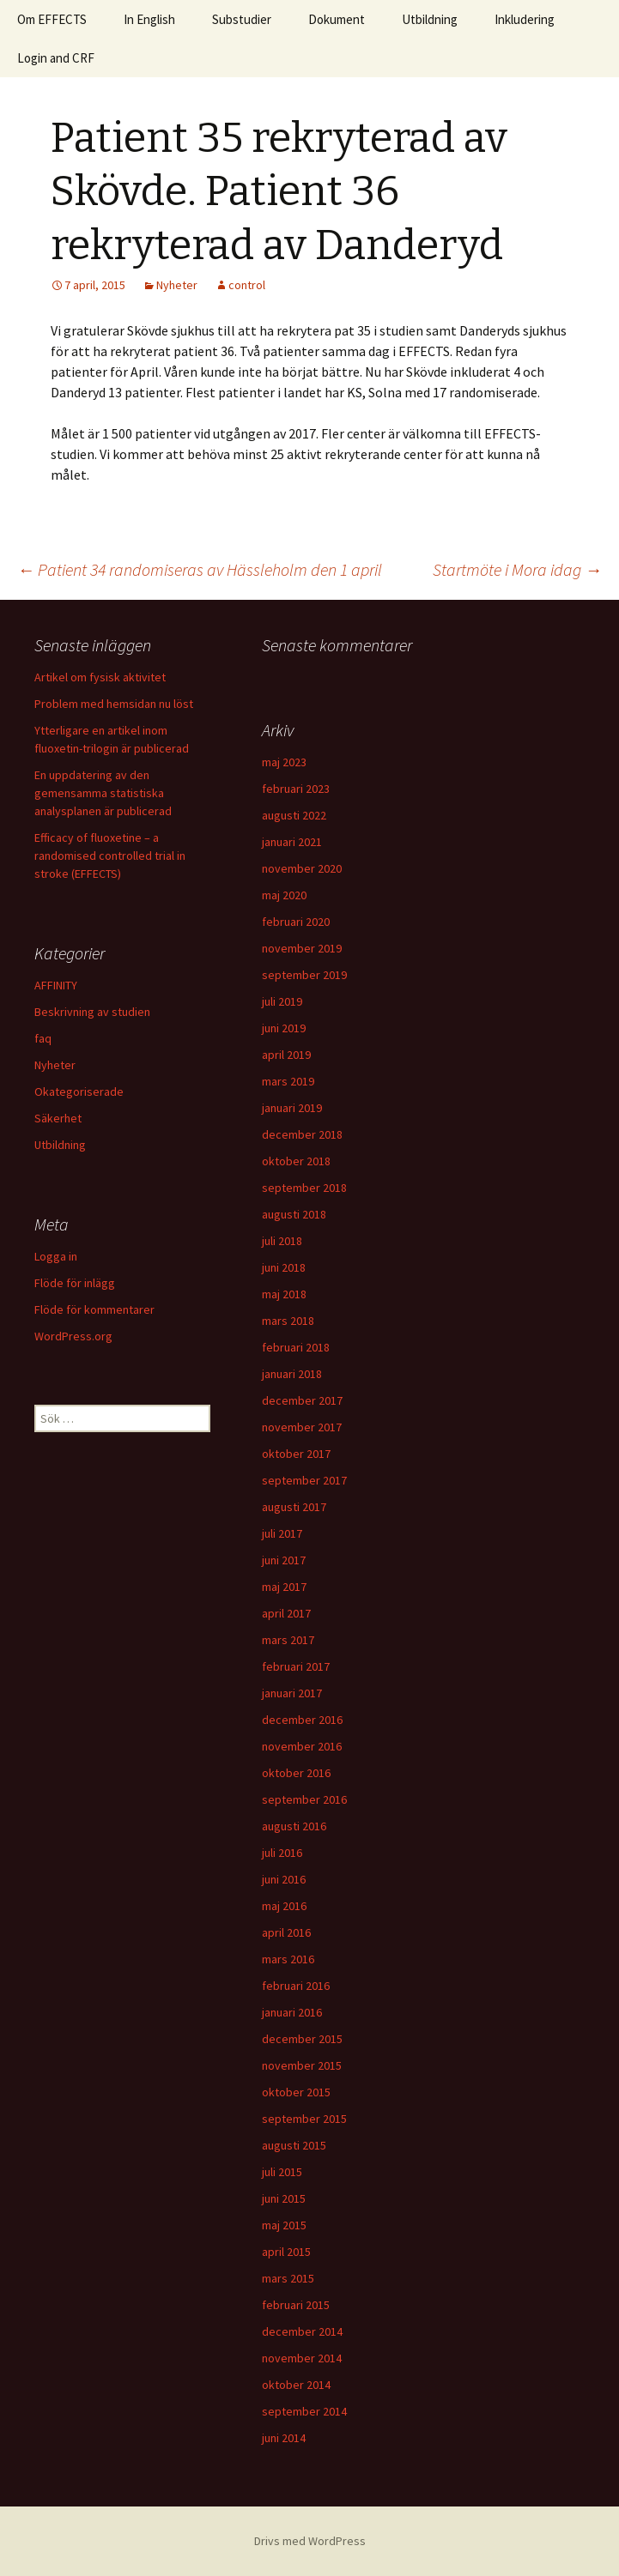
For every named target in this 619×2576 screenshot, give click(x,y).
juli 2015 (282, 2172)
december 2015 (302, 2039)
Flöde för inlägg (74, 1283)
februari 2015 (296, 2305)
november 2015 (302, 2065)
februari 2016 (296, 1985)
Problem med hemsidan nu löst (113, 703)
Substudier (241, 19)
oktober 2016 (296, 1773)
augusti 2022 (294, 815)
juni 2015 (284, 2198)
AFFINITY (55, 985)
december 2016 (302, 1719)
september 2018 (304, 1187)
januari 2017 (292, 1693)
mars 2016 (288, 1959)
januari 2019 (292, 1108)
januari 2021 (292, 842)
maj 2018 (284, 1294)
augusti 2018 (294, 1214)
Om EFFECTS (52, 19)
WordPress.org (73, 1336)
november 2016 (302, 1746)
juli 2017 (282, 1533)
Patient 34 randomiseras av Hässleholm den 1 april (199, 569)
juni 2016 (284, 1879)
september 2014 (304, 2411)
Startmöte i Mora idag (517, 569)
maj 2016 (284, 1906)
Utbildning (430, 19)
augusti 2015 (294, 2145)
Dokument (336, 19)
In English (149, 19)
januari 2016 (292, 2012)
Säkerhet (58, 1118)
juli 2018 (282, 1241)
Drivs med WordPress (310, 2541)
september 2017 (304, 1480)
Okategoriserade (79, 1091)
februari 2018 (296, 1347)
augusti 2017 (294, 1507)
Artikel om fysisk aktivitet (100, 677)
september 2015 (304, 2118)
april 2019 (286, 1054)
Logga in (55, 1256)
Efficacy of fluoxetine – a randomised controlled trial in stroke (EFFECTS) (109, 855)
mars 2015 (288, 2278)
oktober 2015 (296, 2092)
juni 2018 (284, 1267)
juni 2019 (284, 1028)
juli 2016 (282, 1852)
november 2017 (302, 1427)
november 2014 (302, 2358)
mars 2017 (288, 1640)
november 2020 (302, 868)
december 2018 (302, 1134)
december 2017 (302, 1400)
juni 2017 (284, 1560)
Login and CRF (55, 58)
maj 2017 (284, 1586)
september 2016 (304, 1799)
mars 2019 (288, 1081)
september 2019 (304, 975)
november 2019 (302, 948)
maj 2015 (284, 2225)
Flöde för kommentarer (94, 1309)
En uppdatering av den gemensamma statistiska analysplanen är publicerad (103, 793)
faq (43, 1038)
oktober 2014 (296, 2384)
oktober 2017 (296, 1453)
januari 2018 (292, 1374)
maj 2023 (284, 762)
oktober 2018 (296, 1161)
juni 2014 (284, 2438)
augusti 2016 (294, 1826)
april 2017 (286, 1613)
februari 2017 (296, 1666)
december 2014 (302, 2331)
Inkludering (525, 19)
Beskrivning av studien (92, 1011)
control (246, 285)
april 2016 (286, 1932)
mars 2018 (288, 1320)
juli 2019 (282, 1001)
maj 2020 (284, 895)
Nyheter (176, 285)
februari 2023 (296, 788)
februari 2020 (296, 921)
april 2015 (286, 2251)
